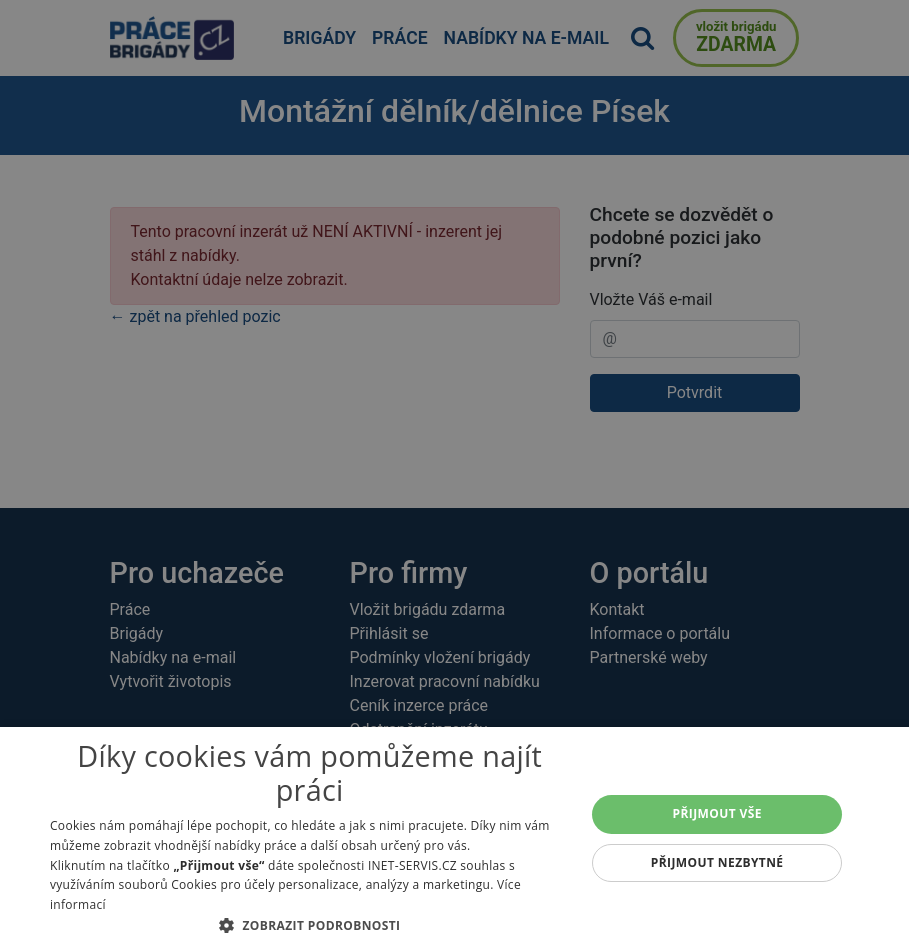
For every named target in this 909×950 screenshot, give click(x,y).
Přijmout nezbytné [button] (717, 862)
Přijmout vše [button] (717, 813)
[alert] (454, 475)
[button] (309, 925)
